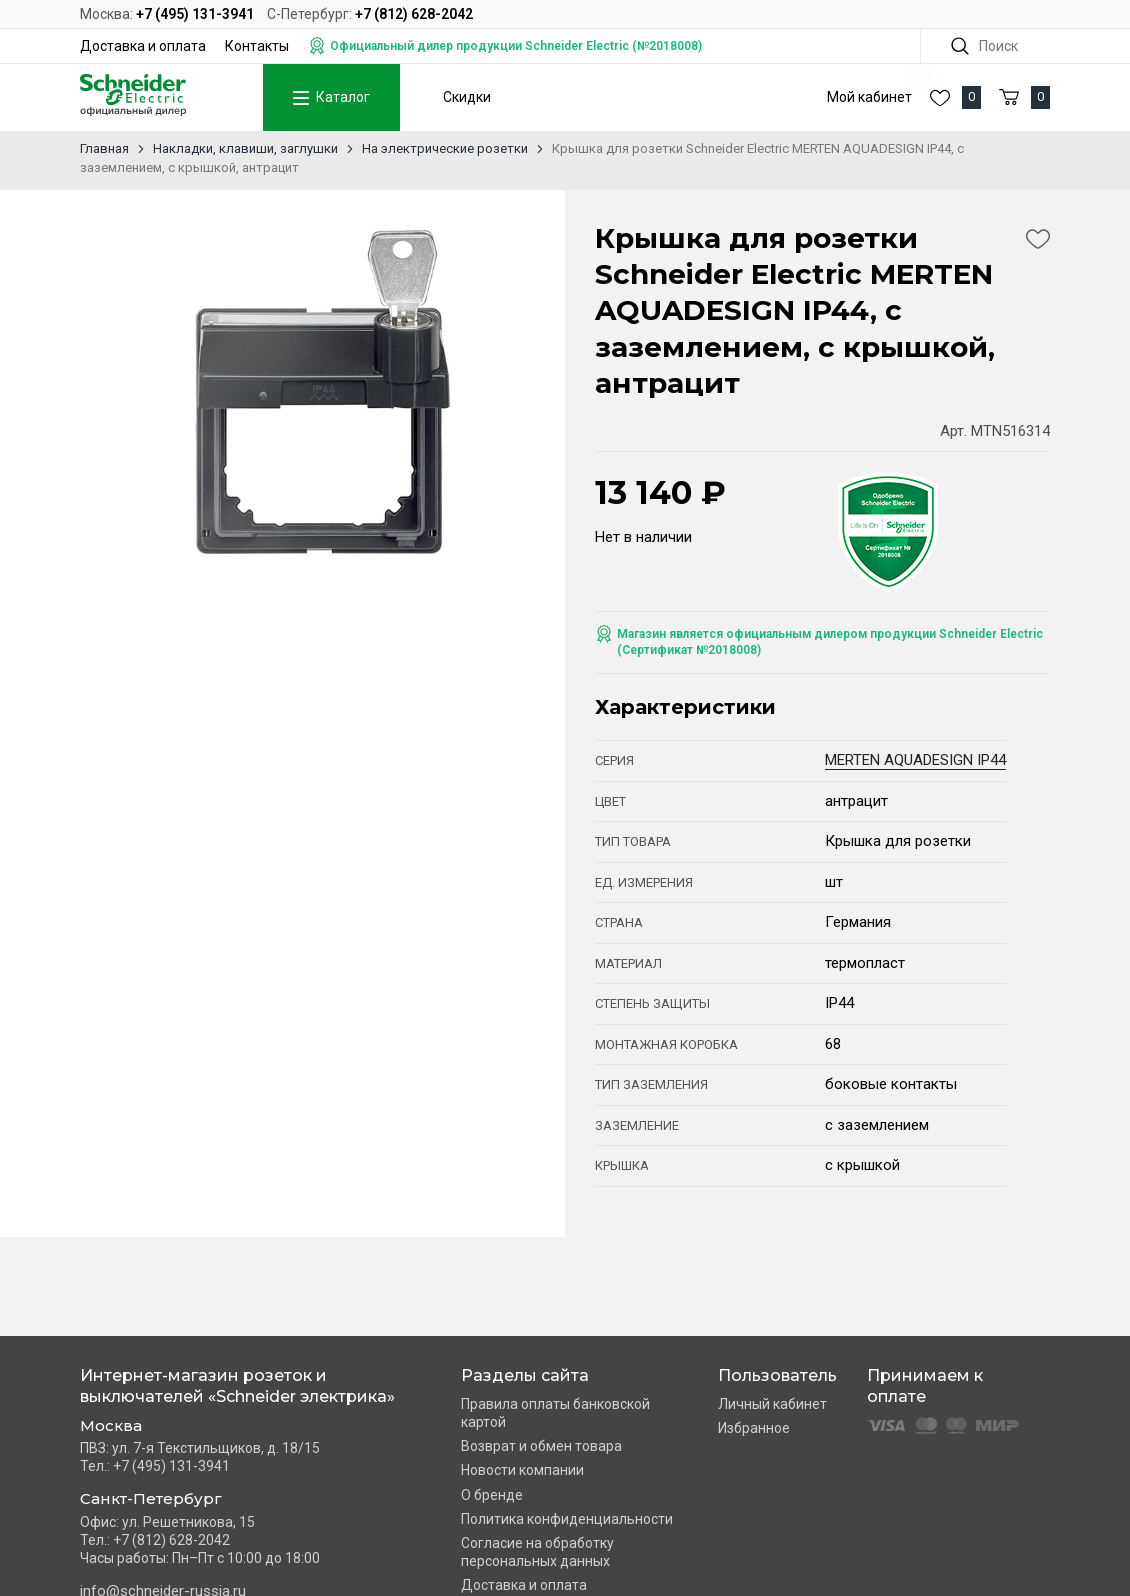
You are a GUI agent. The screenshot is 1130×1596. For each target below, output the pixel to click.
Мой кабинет (869, 97)
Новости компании (522, 1470)
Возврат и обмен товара (541, 1446)
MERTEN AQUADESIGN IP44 (915, 760)
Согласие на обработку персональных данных (537, 1552)
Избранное (754, 1428)
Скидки (467, 97)
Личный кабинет (772, 1404)
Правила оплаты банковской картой (555, 1413)
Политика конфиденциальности (567, 1519)
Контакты (257, 46)
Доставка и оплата (143, 46)
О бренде (492, 1495)
